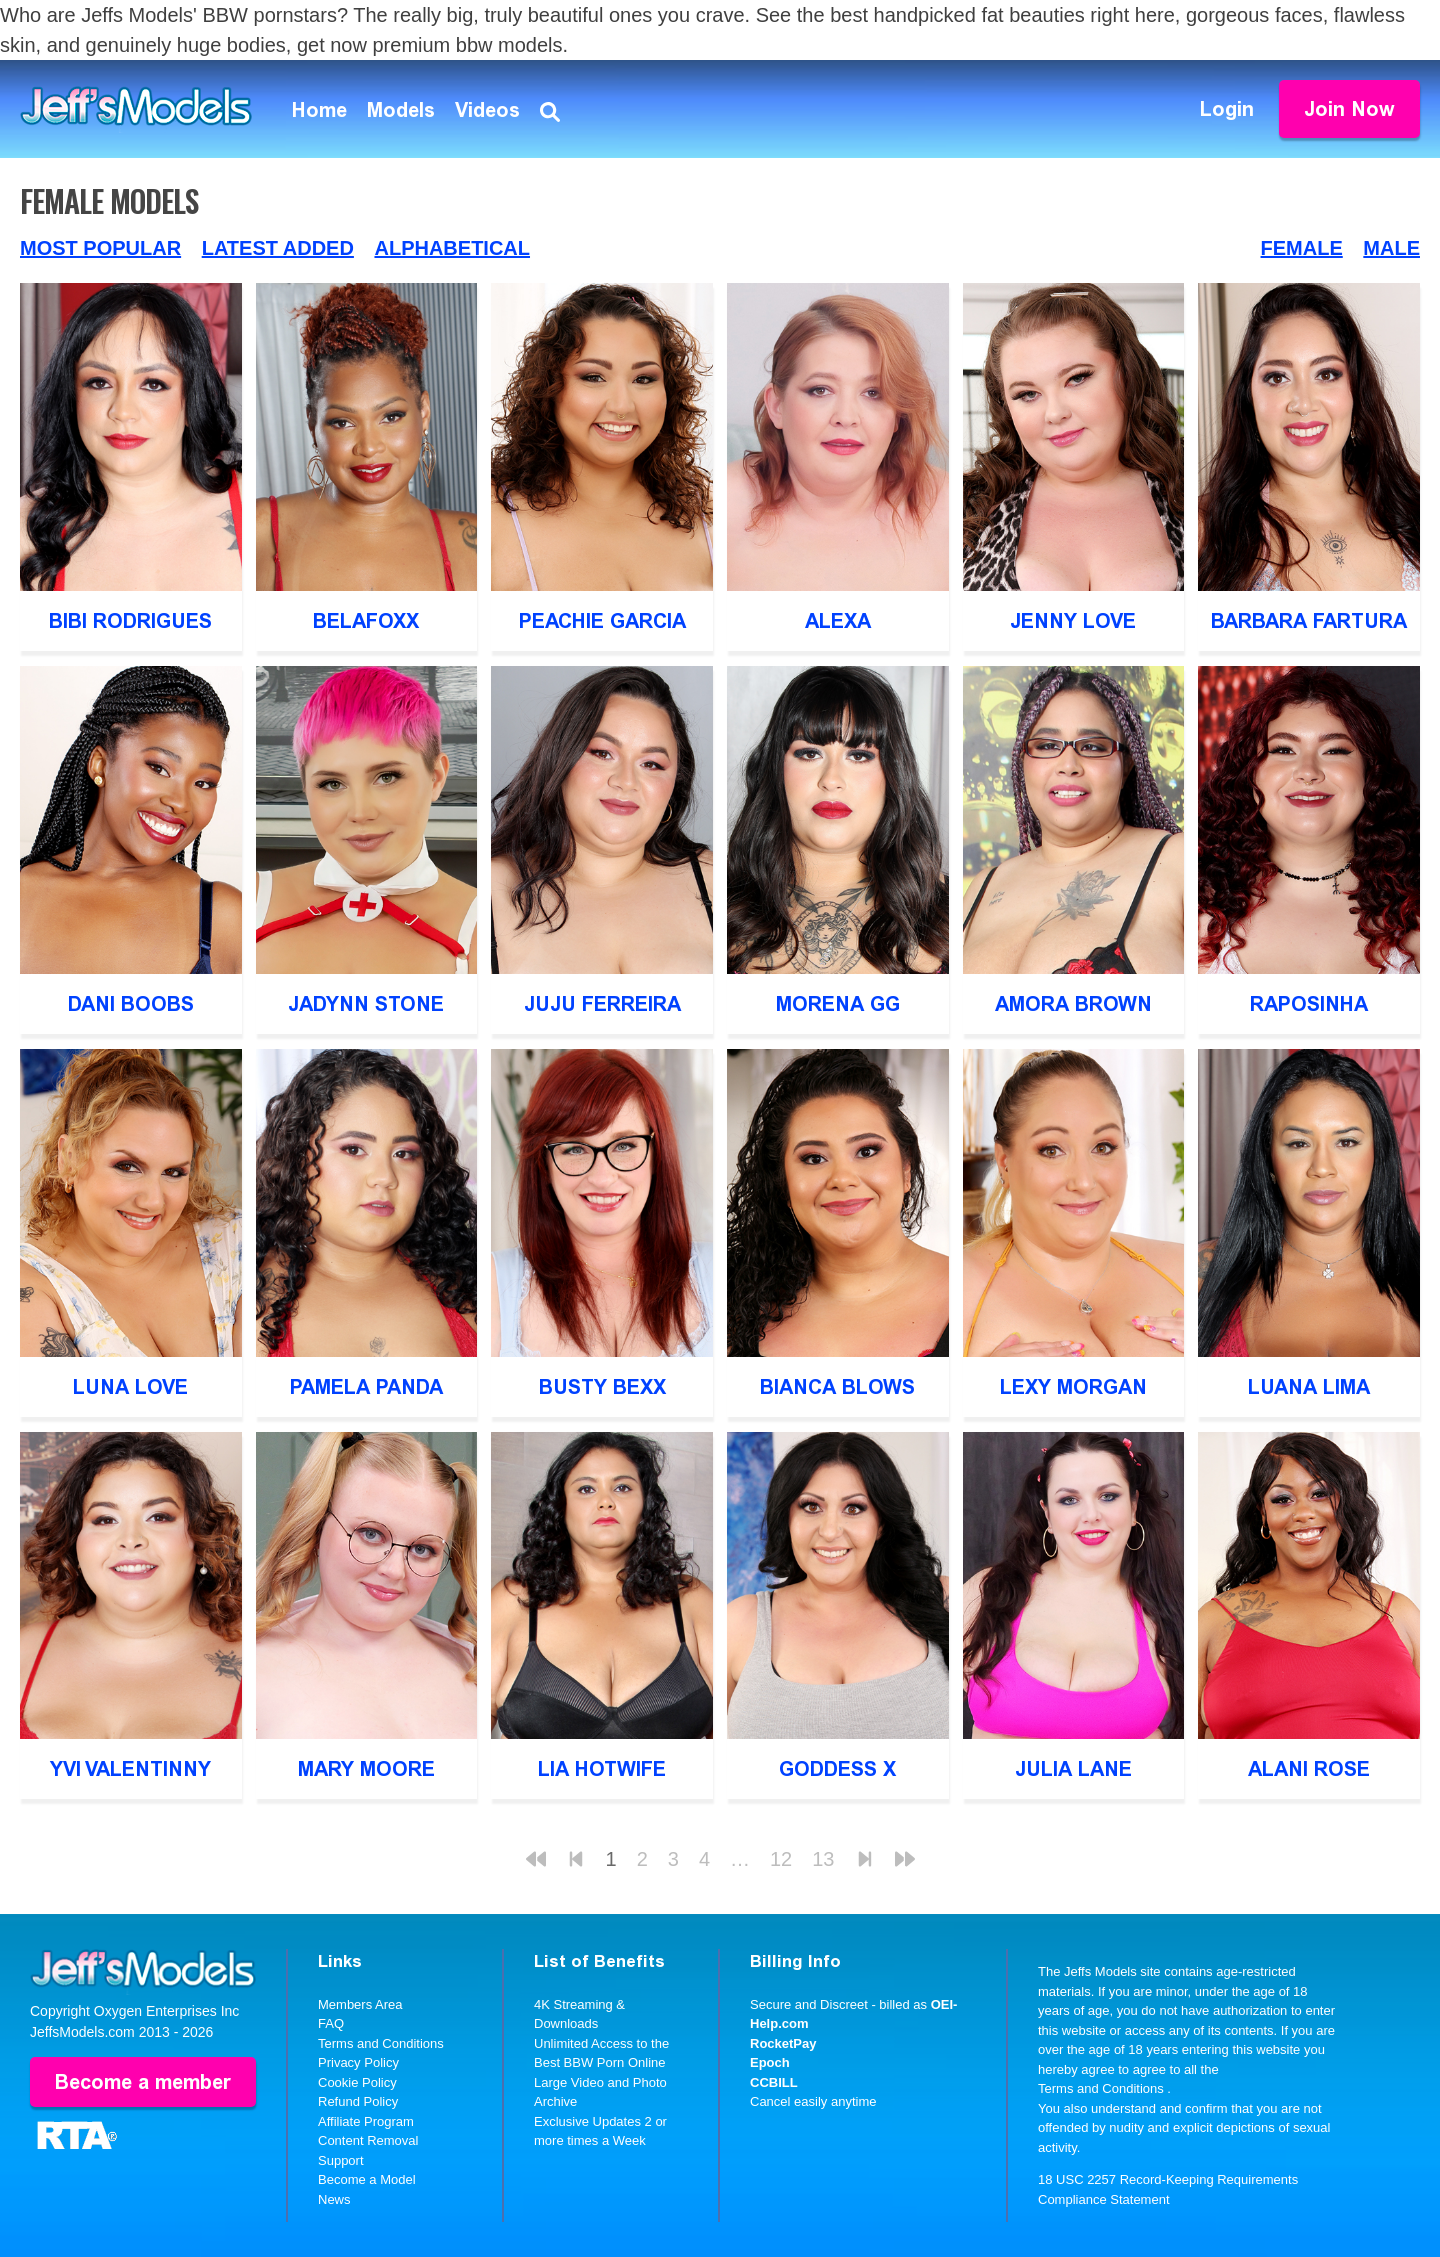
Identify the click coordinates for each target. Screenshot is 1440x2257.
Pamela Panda (366, 1387)
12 (781, 1859)
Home (319, 110)
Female (1302, 248)
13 (823, 1859)
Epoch (770, 2062)
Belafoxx (366, 621)
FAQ (331, 2023)
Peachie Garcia (602, 621)
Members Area (360, 2004)
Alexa (838, 621)
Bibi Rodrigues (130, 621)
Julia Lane (1073, 1769)
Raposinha (1309, 1004)
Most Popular (100, 248)
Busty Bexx (602, 1387)
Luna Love (130, 1387)
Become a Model (367, 2179)
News (334, 2199)
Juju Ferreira (602, 1004)
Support (341, 2160)
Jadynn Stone (366, 1004)
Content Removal (368, 2140)
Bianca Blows (837, 1387)
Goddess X (837, 1769)
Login (1227, 109)
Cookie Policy (357, 2082)
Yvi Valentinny (130, 1769)
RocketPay (783, 2043)
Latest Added (278, 248)
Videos (487, 110)
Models (401, 110)
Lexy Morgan (1073, 1387)
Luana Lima (1309, 1387)
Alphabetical (452, 248)
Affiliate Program (366, 2121)
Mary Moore (366, 1769)
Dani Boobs (131, 1004)
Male (1391, 248)
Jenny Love (1073, 621)
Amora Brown (1073, 1004)
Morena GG (838, 1004)
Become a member (143, 2082)
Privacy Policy (358, 2062)
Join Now (1349, 109)
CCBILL (774, 2082)
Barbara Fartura (1309, 621)
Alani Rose (1309, 1769)
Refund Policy (358, 2101)
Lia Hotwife (602, 1769)
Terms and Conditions (381, 2043)
